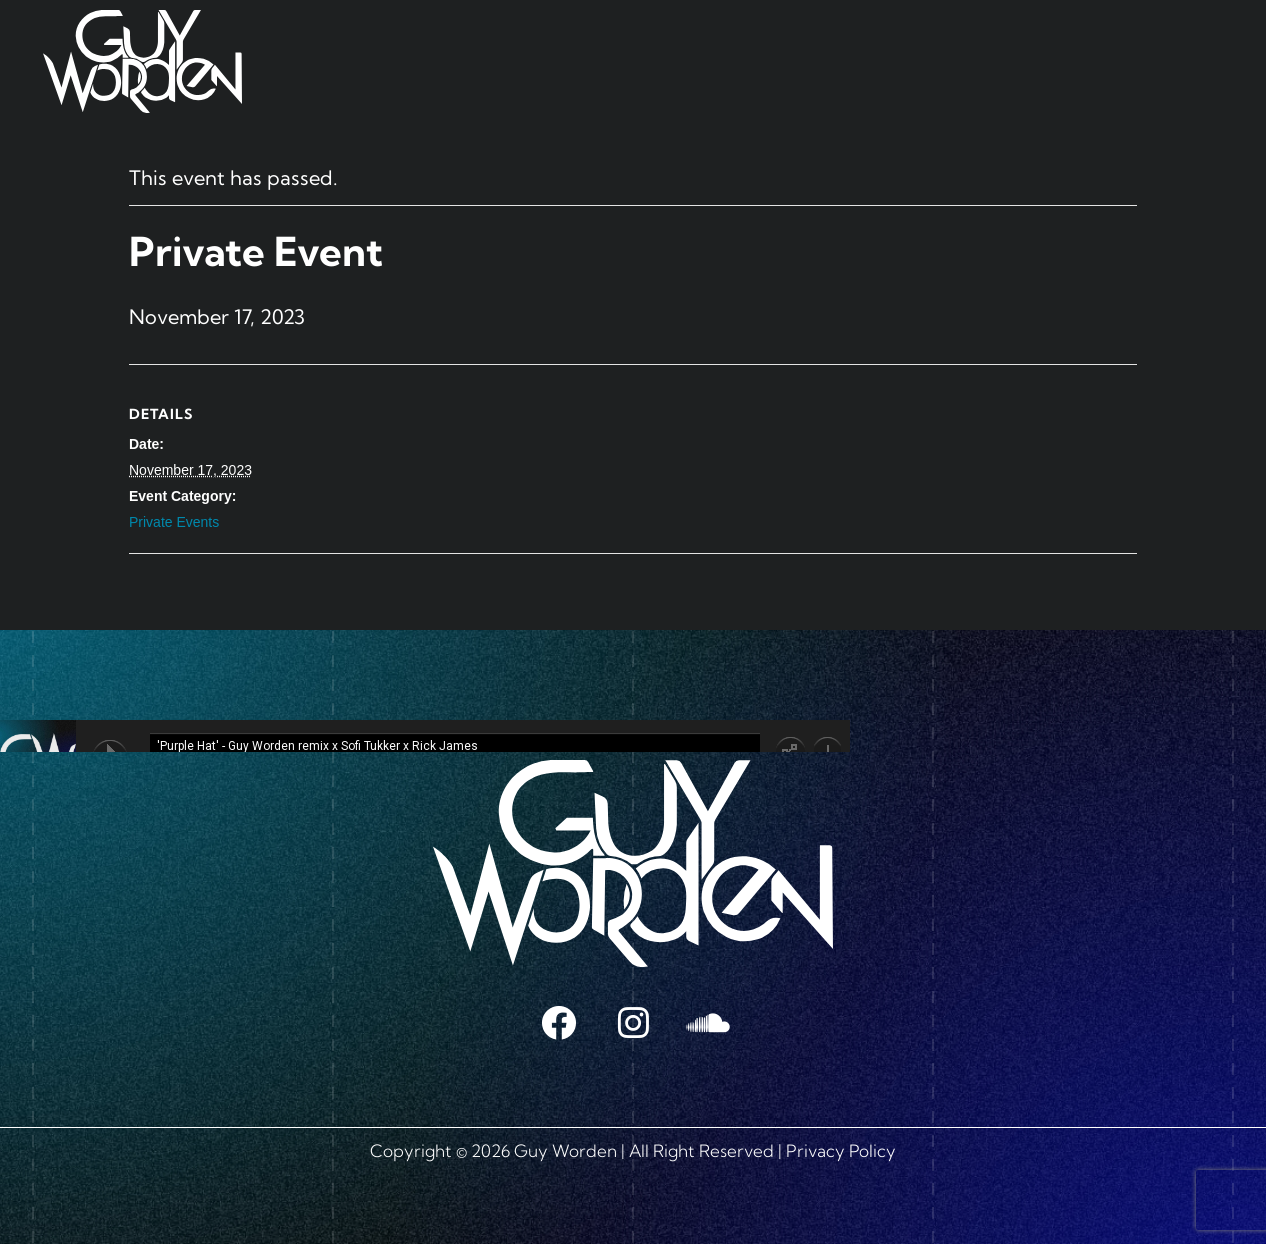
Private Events (174, 522)
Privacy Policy (841, 1150)
